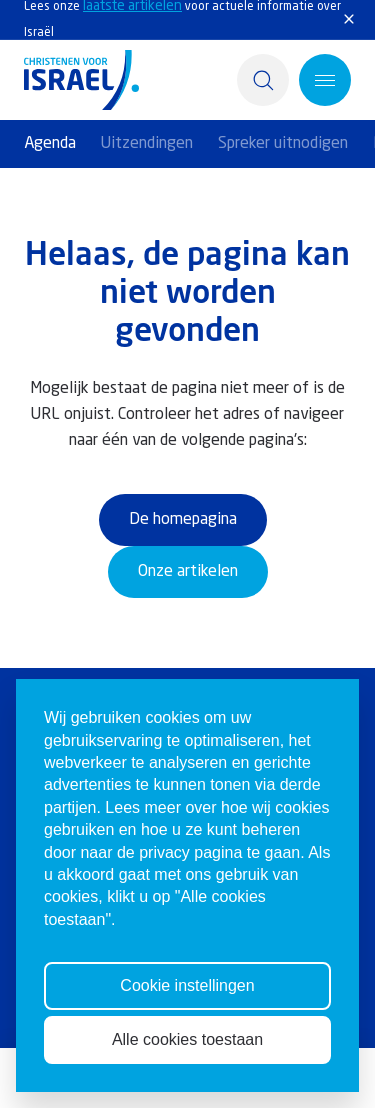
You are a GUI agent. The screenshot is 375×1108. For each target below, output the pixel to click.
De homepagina (183, 520)
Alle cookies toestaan (187, 1039)
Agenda (50, 144)
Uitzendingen (147, 144)
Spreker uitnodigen (283, 144)
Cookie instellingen (187, 985)
